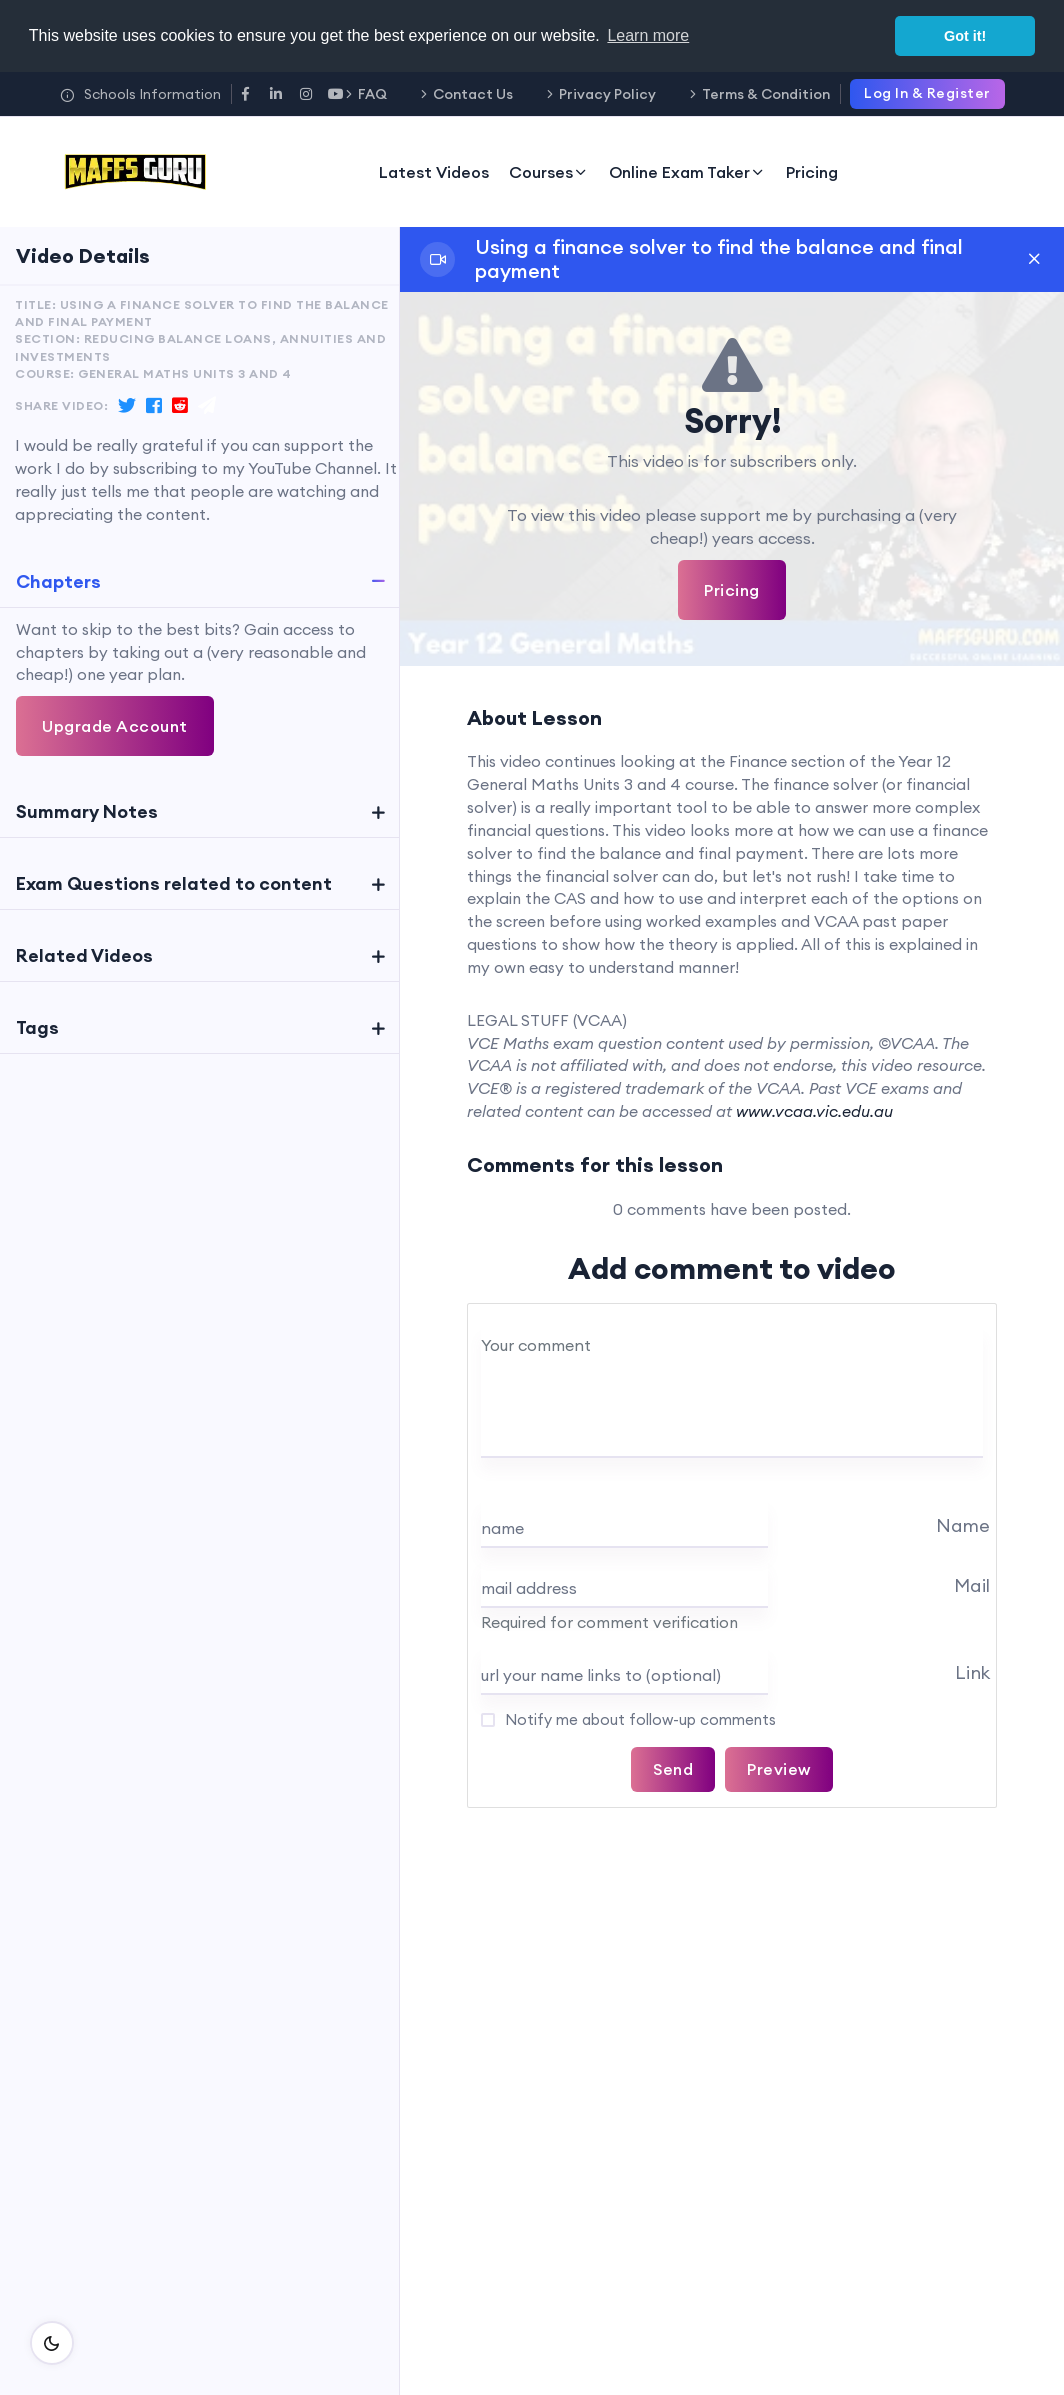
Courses (549, 172)
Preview (779, 1769)
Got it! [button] (965, 36)
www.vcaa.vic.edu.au (814, 1111)
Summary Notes (87, 811)
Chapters (58, 581)
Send (673, 1769)
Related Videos (84, 955)
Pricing (812, 172)
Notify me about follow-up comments (638, 1719)
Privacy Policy (607, 94)
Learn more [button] (648, 35)
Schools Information (140, 94)
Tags (37, 1027)
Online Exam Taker (687, 172)
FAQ (372, 94)
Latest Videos (434, 172)
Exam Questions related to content (174, 883)
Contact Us (473, 94)
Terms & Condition (766, 94)
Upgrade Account (115, 726)
